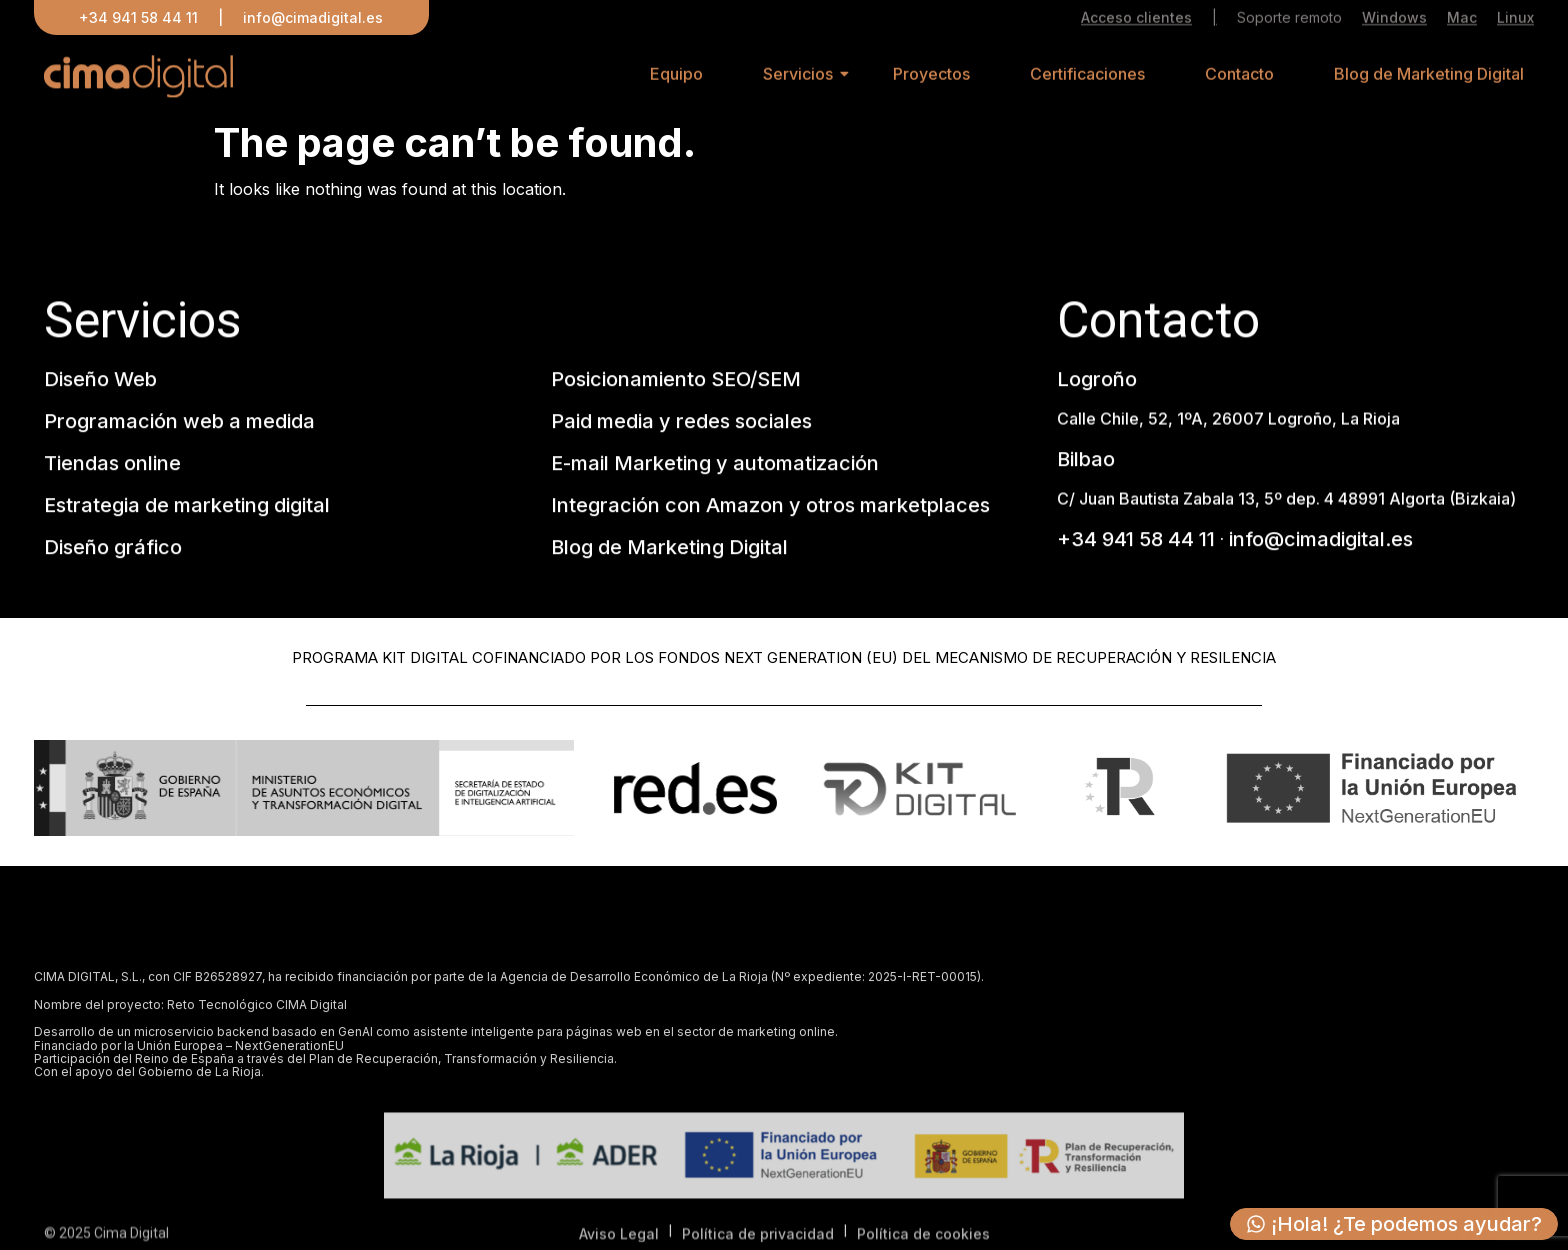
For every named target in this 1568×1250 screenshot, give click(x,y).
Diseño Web (100, 382)
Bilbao (1086, 461)
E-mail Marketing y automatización (715, 466)
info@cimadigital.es (313, 17)
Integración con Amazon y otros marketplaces (770, 508)
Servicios (798, 79)
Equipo (676, 79)
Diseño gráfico (113, 550)
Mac (1462, 19)
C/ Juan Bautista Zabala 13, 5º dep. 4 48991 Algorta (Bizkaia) (1286, 500)
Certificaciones (1087, 79)
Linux (1515, 19)
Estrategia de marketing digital (187, 508)
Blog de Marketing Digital (1429, 79)
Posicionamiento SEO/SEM (676, 382)
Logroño (1097, 382)
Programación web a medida (179, 424)
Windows (1394, 19)
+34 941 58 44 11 (138, 17)
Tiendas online (112, 466)
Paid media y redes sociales (681, 424)
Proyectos (931, 79)
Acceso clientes (1136, 19)
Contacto (1239, 79)
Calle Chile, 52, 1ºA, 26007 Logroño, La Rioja (1228, 420)
